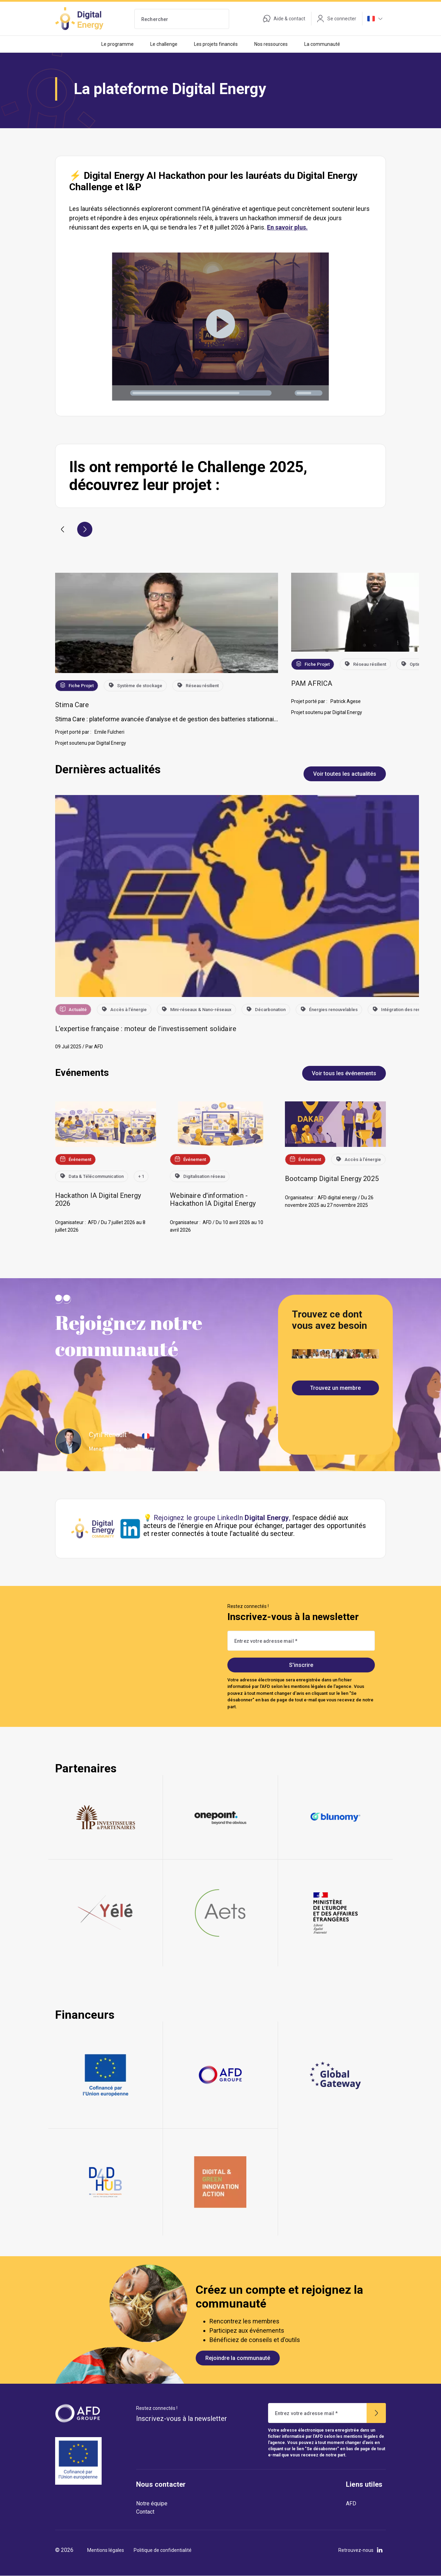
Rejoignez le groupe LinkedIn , (222, 1518)
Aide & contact (284, 18)
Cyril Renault (108, 1434)
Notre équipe (151, 2503)
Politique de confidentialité (163, 2550)
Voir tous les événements (344, 1073)
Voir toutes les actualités (344, 774)
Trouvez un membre (335, 1388)
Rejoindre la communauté (237, 2358)
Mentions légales (105, 2550)
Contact (145, 2511)
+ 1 (141, 1176)
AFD (351, 2503)
